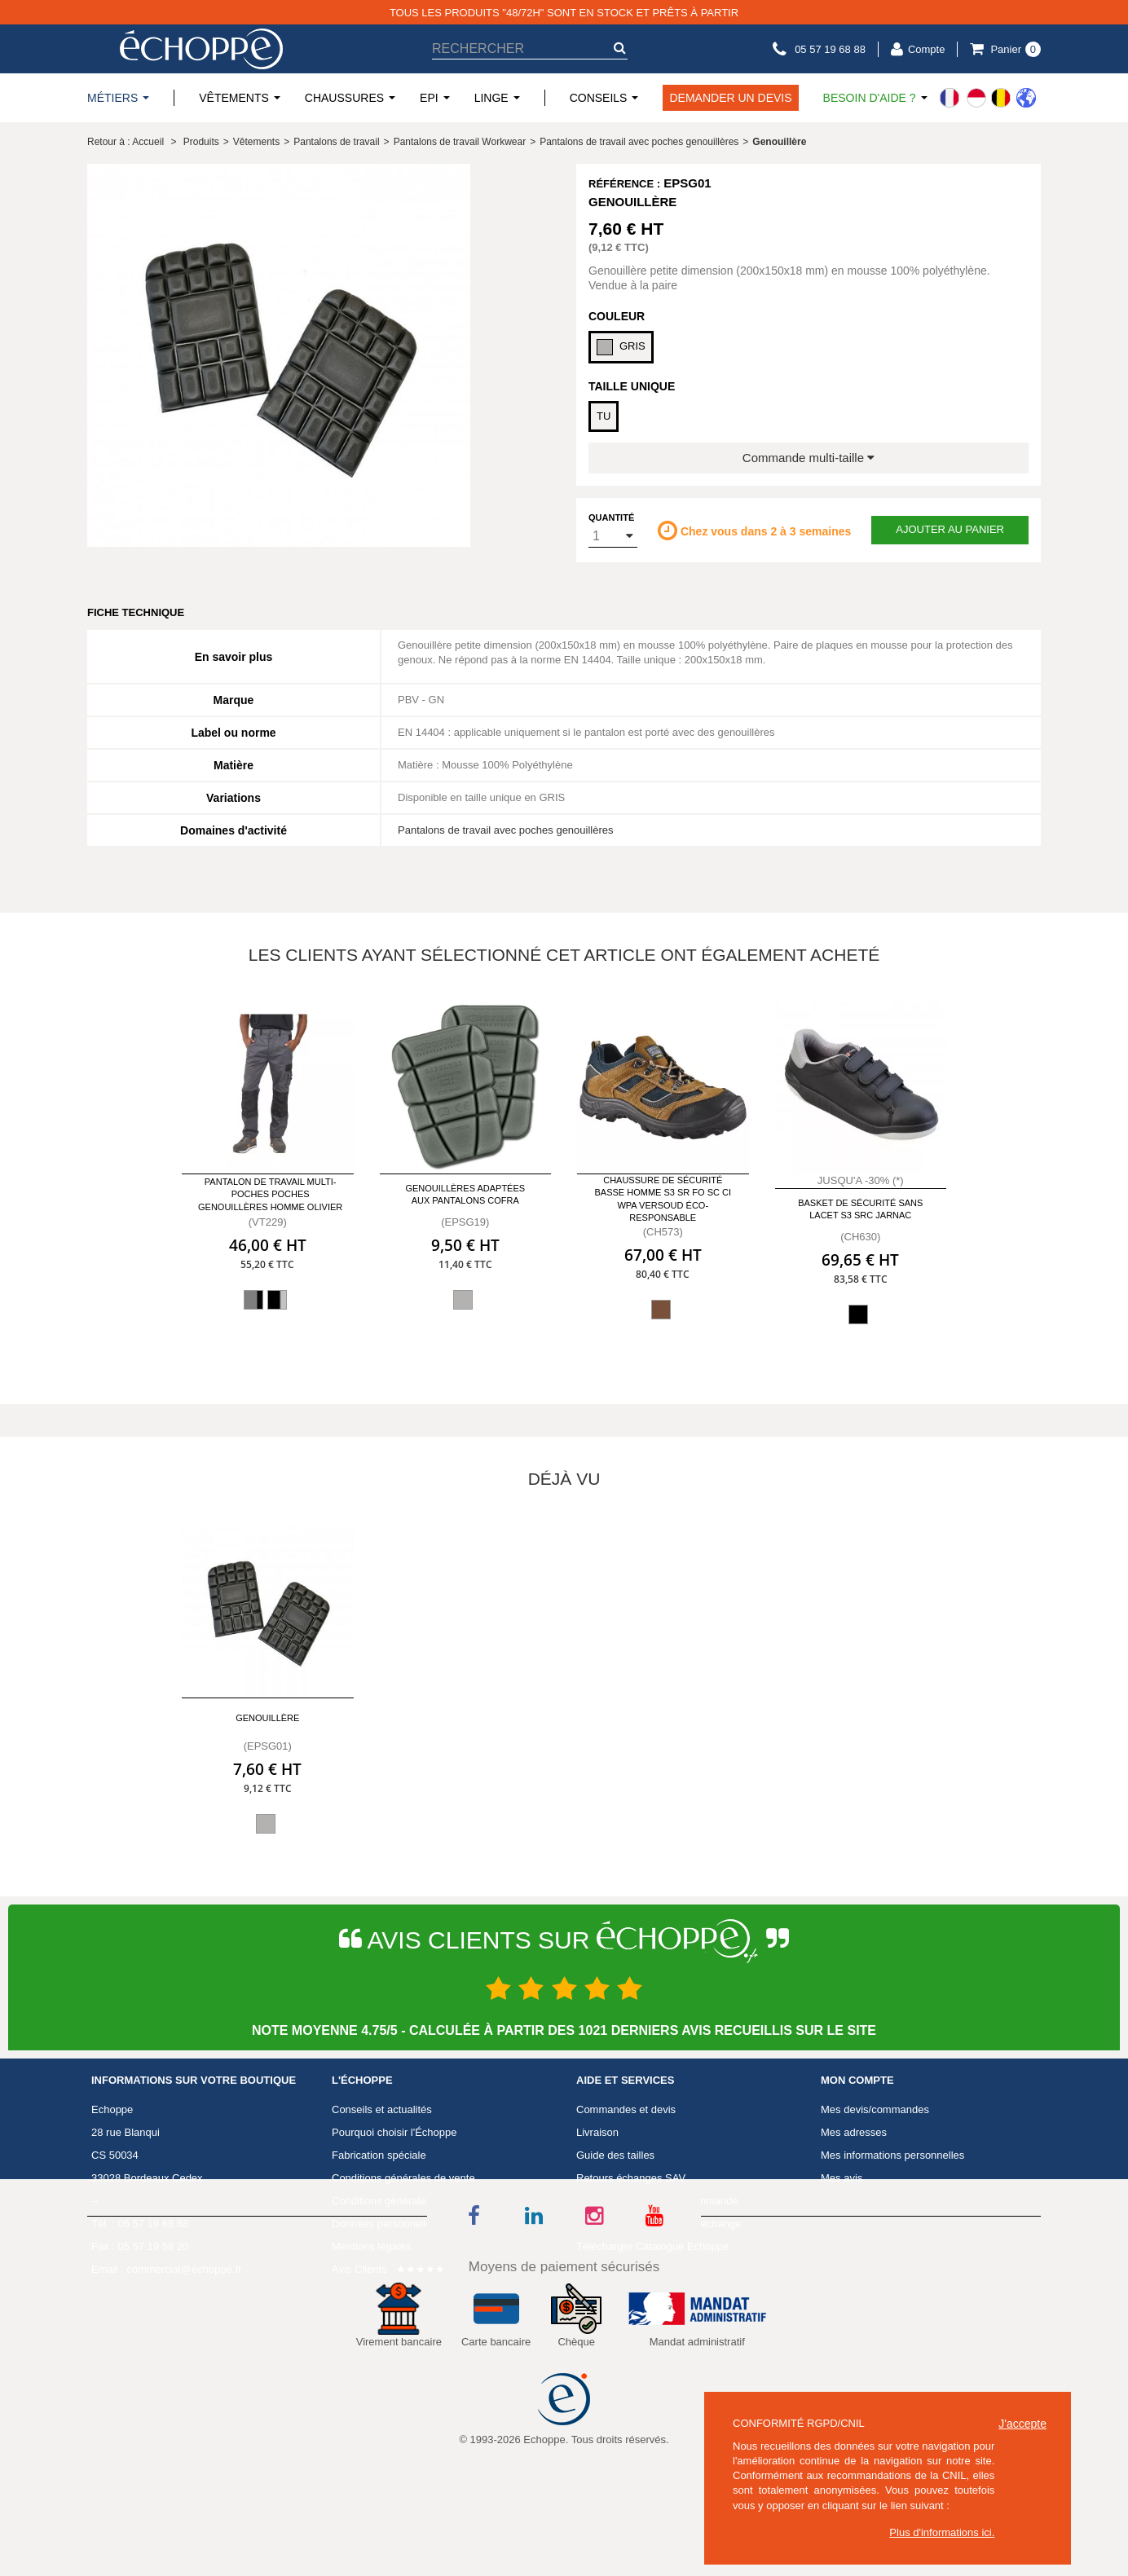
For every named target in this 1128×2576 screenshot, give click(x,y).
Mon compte (857, 2080)
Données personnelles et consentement (425, 2223)
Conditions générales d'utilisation (409, 2201)
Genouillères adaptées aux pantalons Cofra (465, 1194)
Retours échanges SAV (630, 2178)
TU (603, 416)
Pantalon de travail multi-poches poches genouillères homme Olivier (270, 1194)
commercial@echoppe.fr (183, 2269)
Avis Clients (359, 2269)
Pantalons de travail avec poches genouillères (506, 830)
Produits (201, 142)
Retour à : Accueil (125, 142)
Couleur (616, 316)
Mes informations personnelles (892, 2155)
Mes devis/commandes (875, 2109)
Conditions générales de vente (403, 2178)
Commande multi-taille (808, 458)
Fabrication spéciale (379, 2155)
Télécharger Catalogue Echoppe (652, 2246)
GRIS (621, 347)
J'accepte (1022, 2423)
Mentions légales (372, 2246)
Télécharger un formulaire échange (658, 2223)
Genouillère (267, 1718)
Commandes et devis (626, 2109)
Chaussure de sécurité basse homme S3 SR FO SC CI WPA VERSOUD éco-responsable (663, 1198)
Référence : (624, 184)
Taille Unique (631, 386)
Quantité (611, 517)
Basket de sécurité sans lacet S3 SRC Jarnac (860, 1209)
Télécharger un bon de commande (657, 2201)
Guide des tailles (615, 2155)
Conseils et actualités (382, 2109)
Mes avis (841, 2178)
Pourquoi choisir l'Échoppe (394, 2132)
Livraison (597, 2132)
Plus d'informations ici (940, 2532)
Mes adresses (854, 2132)
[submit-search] (619, 47)
